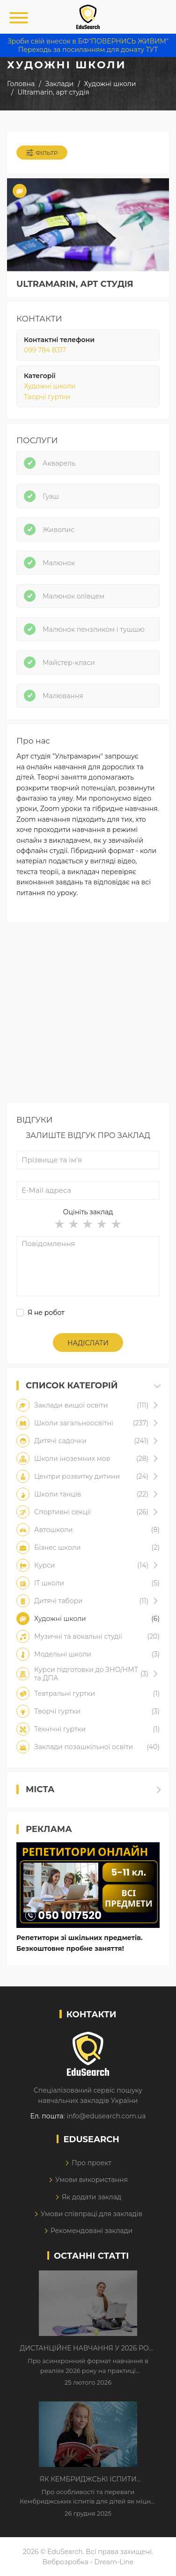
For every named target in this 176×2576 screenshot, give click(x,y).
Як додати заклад (91, 2197)
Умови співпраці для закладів (91, 2214)
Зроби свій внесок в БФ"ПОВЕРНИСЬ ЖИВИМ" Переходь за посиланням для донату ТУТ (88, 45)
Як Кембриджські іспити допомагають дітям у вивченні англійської (88, 2479)
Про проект (91, 2163)
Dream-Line (114, 2562)
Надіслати (88, 1343)
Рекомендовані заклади (92, 2230)
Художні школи (50, 386)
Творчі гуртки (47, 397)
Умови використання (91, 2179)
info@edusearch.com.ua (106, 2116)
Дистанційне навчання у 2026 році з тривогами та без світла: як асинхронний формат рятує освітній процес (88, 2348)
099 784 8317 (45, 350)
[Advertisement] (88, 1015)
